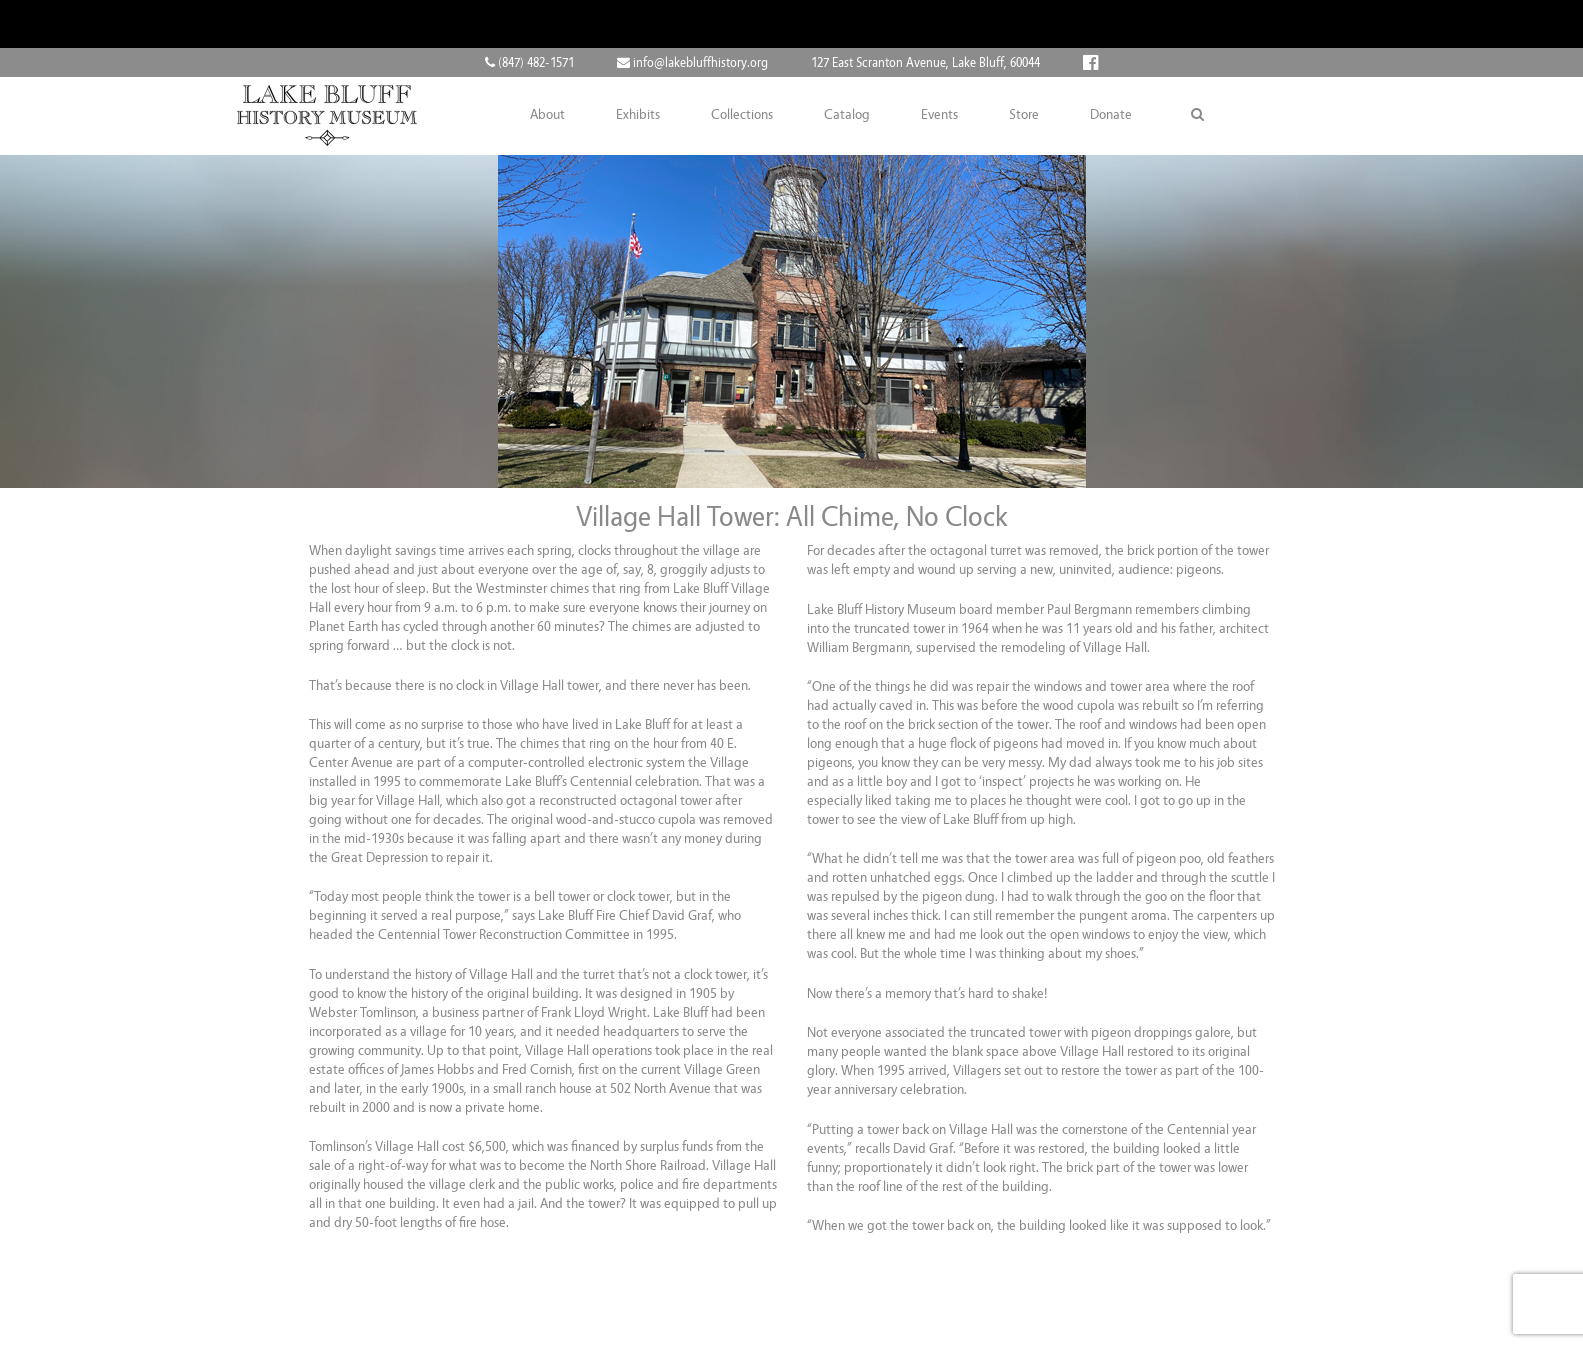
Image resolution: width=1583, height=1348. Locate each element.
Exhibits (638, 115)
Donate (1111, 115)
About (547, 115)
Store (1024, 115)
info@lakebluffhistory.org (692, 63)
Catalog (847, 115)
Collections (742, 115)
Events (939, 115)
